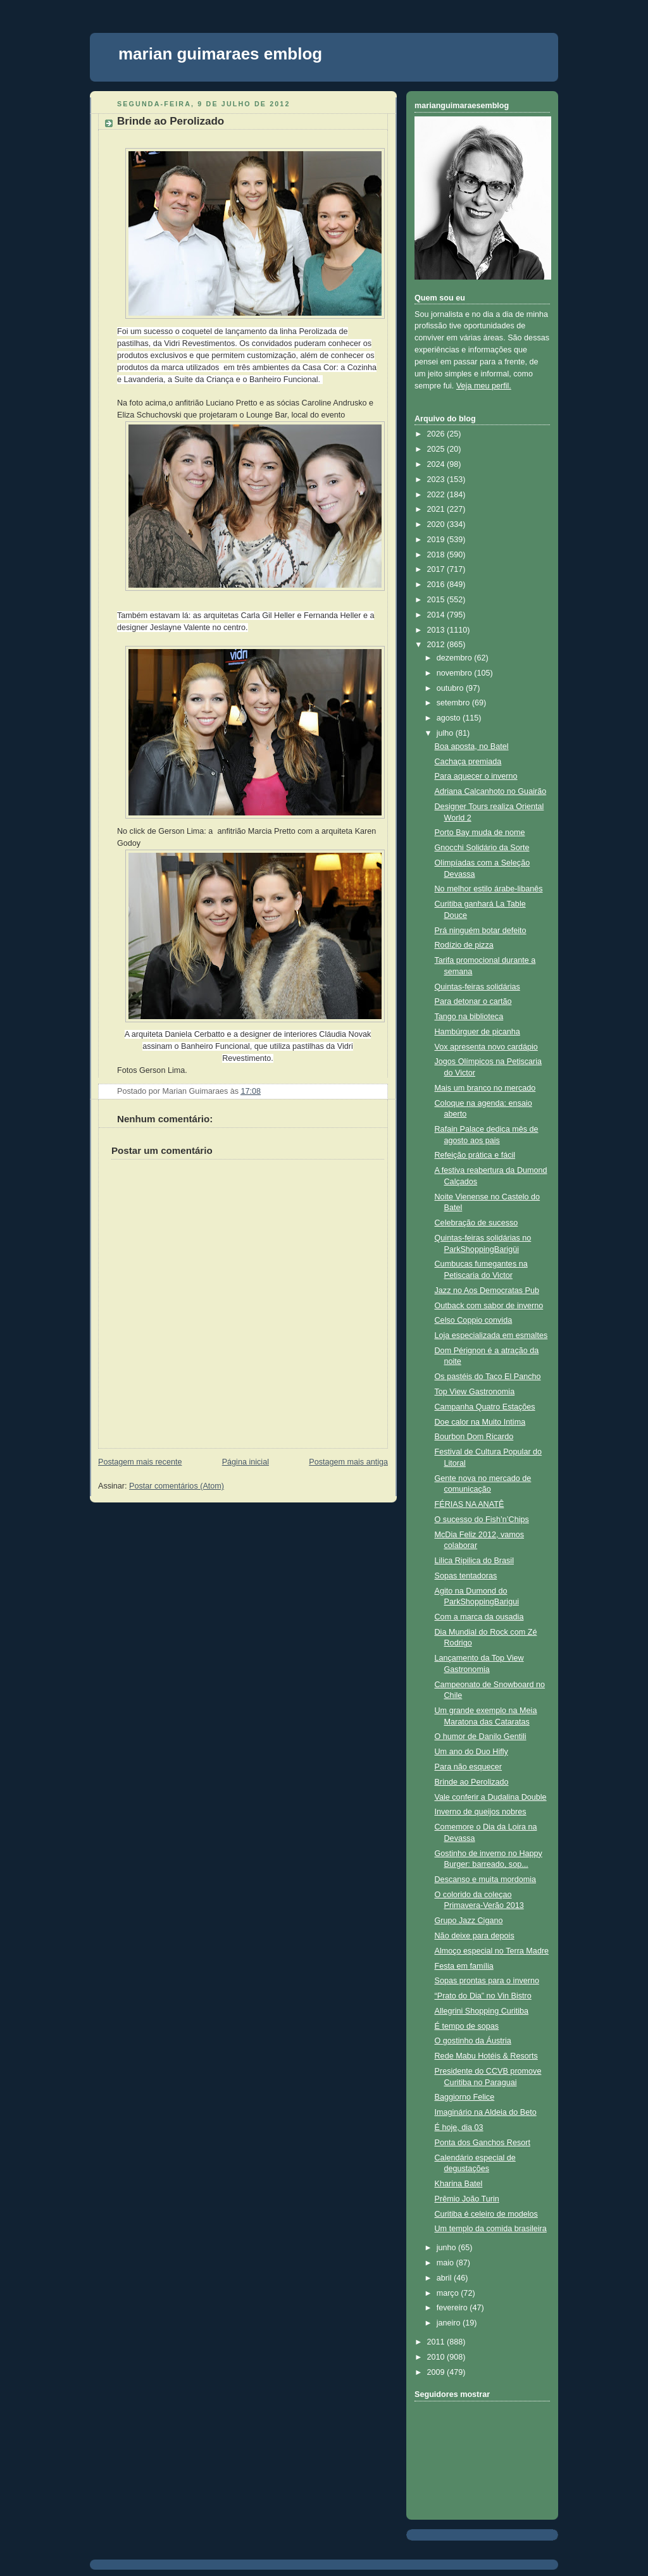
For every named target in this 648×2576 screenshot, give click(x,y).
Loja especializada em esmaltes (491, 1335)
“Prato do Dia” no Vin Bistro (483, 1995)
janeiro (450, 2323)
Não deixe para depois (474, 1935)
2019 (437, 539)
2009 (437, 2372)
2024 (437, 464)
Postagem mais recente (140, 1462)
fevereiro (453, 2307)
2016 (437, 584)
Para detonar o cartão (473, 1001)
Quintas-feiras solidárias (477, 986)
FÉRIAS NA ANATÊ (469, 1504)
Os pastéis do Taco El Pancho (488, 1376)
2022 (437, 494)
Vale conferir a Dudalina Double (491, 1797)
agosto (450, 718)
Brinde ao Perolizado (170, 121)
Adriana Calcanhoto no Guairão (491, 791)
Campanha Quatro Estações (485, 1407)
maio (446, 2262)
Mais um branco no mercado (485, 1088)
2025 (437, 449)
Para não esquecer (468, 1766)
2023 (437, 479)
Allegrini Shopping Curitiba (482, 2011)
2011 (437, 2342)
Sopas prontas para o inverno (487, 1980)
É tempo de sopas (467, 2026)
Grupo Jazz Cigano (469, 1920)
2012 (437, 644)
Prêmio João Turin (467, 2199)
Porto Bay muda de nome (480, 832)
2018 (437, 554)
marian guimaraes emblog (220, 53)
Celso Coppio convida (474, 1320)
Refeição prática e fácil (475, 1155)
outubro (451, 688)
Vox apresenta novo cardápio (486, 1047)
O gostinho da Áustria (473, 2040)
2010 (437, 2357)
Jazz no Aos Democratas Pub (487, 1290)
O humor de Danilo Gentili (480, 1736)
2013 (437, 630)
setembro (454, 702)
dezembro (456, 657)
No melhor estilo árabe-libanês (489, 888)
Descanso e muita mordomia (486, 1879)
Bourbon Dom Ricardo (474, 1436)
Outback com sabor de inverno (489, 1305)
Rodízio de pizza (464, 945)
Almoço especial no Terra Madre (492, 1951)
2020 (437, 524)
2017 (437, 569)
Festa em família (464, 1966)
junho (447, 2247)
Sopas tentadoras (466, 1575)
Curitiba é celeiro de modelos (486, 2214)
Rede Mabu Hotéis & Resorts (486, 2056)
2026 (437, 434)
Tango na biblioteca (469, 1016)
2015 (437, 599)
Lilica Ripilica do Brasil (474, 1560)
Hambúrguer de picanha (477, 1031)
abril (445, 2278)
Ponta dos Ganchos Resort (482, 2142)
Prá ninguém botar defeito (480, 930)
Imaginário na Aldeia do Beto (486, 2112)
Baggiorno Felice (465, 2097)
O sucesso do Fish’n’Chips (482, 1519)
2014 (437, 614)
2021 (437, 509)
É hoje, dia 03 (459, 2127)
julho (446, 733)
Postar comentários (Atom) (176, 1486)
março (449, 2293)
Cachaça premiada (468, 761)
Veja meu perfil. (483, 385)
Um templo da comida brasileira (491, 2228)
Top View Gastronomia (475, 1391)
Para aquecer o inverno (476, 776)
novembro (456, 673)
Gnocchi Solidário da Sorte (482, 847)
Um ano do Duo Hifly (471, 1751)
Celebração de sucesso (476, 1222)
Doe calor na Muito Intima (480, 1422)
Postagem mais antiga (348, 1462)
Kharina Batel (459, 2183)
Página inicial (245, 1462)
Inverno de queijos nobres (480, 1811)
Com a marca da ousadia (479, 1617)
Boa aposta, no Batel (472, 746)
